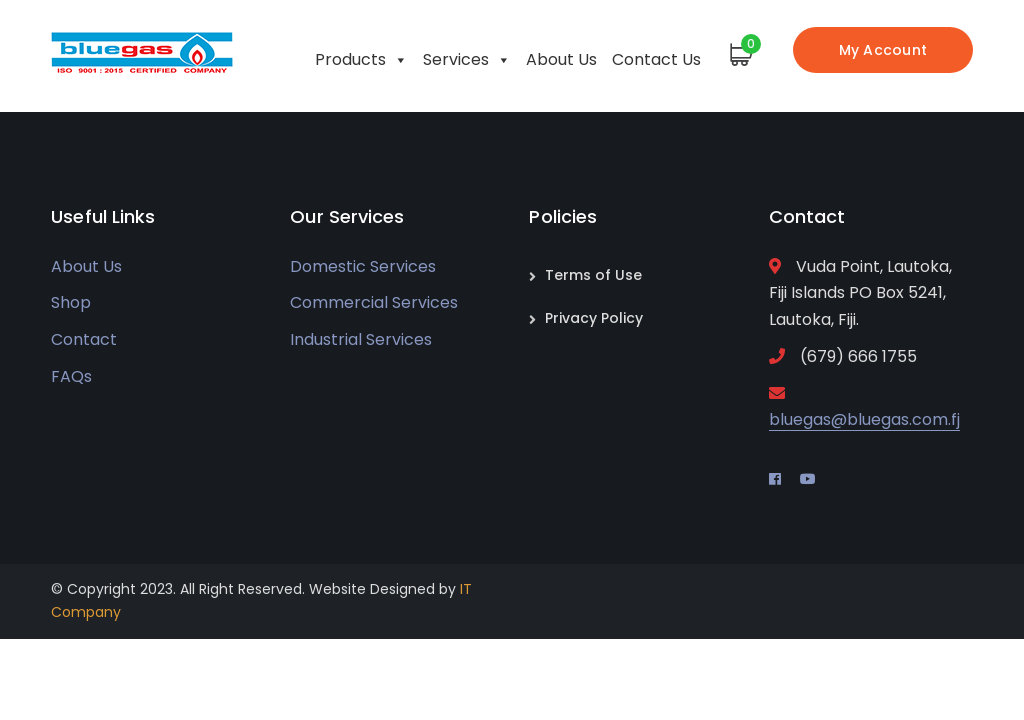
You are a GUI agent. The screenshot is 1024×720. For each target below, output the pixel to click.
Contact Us (656, 59)
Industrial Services (361, 339)
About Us (561, 59)
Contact (84, 339)
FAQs (71, 376)
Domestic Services (363, 266)
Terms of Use (593, 275)
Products (361, 55)
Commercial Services (374, 302)
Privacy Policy (594, 318)
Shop (71, 302)
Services (467, 55)
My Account (883, 50)
